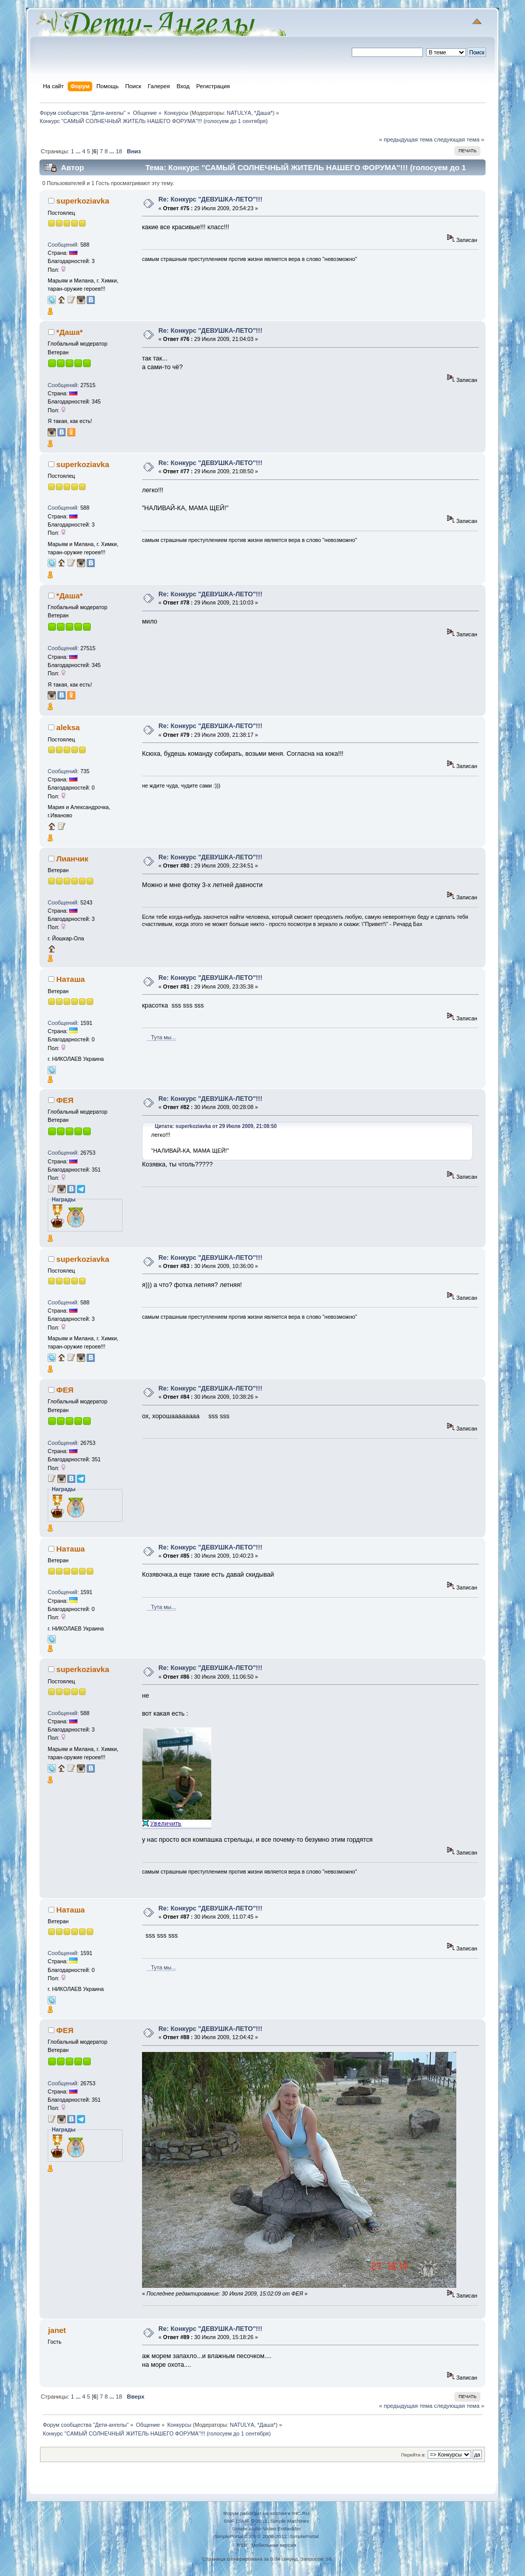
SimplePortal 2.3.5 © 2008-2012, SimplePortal (266, 2536)
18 (119, 151)
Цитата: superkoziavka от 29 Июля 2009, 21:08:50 (216, 1126)
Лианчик (72, 858)
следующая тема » (459, 139)
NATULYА (239, 113)
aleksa (68, 727)
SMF (229, 2521)
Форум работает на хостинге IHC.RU (266, 2513)
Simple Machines (289, 2521)
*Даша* (263, 113)
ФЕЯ (65, 1100)
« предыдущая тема (405, 139)
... (79, 151)
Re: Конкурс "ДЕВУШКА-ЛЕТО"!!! (210, 199)
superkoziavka (82, 200)
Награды (63, 1199)
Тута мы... (161, 1037)
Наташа (70, 979)
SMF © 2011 (252, 2521)
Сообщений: (63, 245)
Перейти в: (413, 2455)
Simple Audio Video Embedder (266, 2528)
